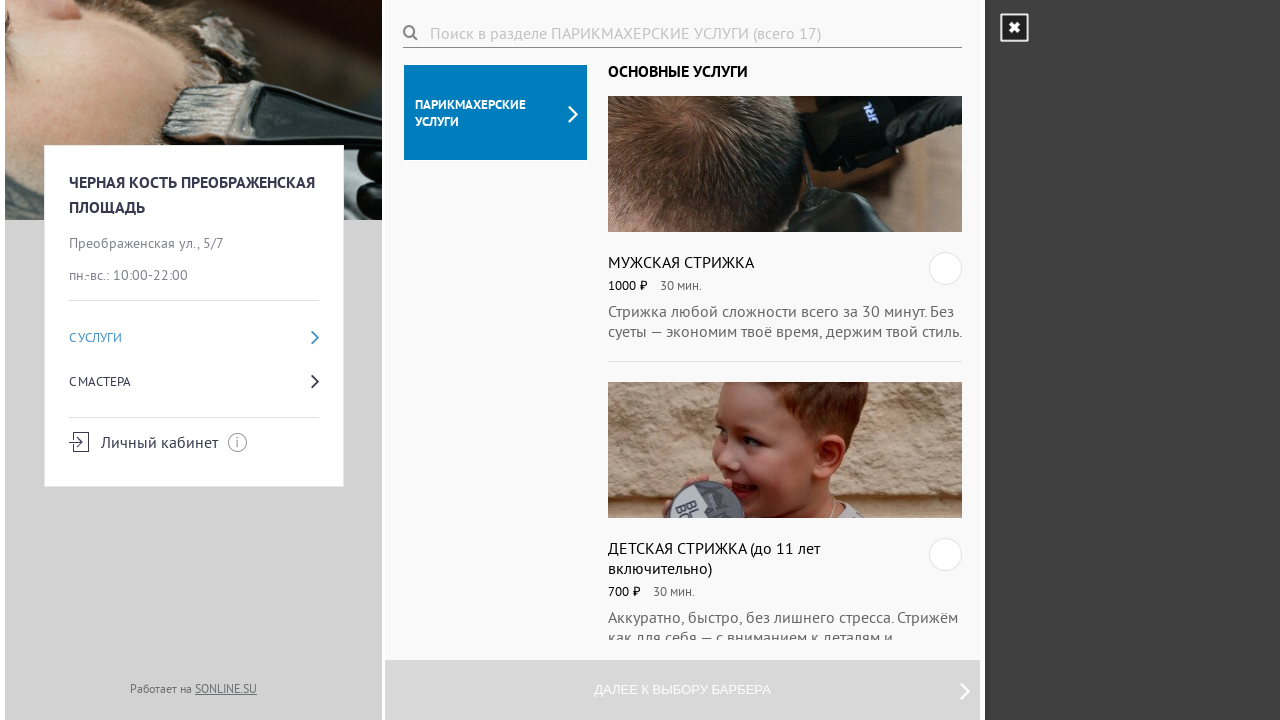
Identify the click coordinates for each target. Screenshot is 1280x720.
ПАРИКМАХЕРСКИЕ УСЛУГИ (496, 113)
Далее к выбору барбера (782, 690)
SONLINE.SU (226, 688)
